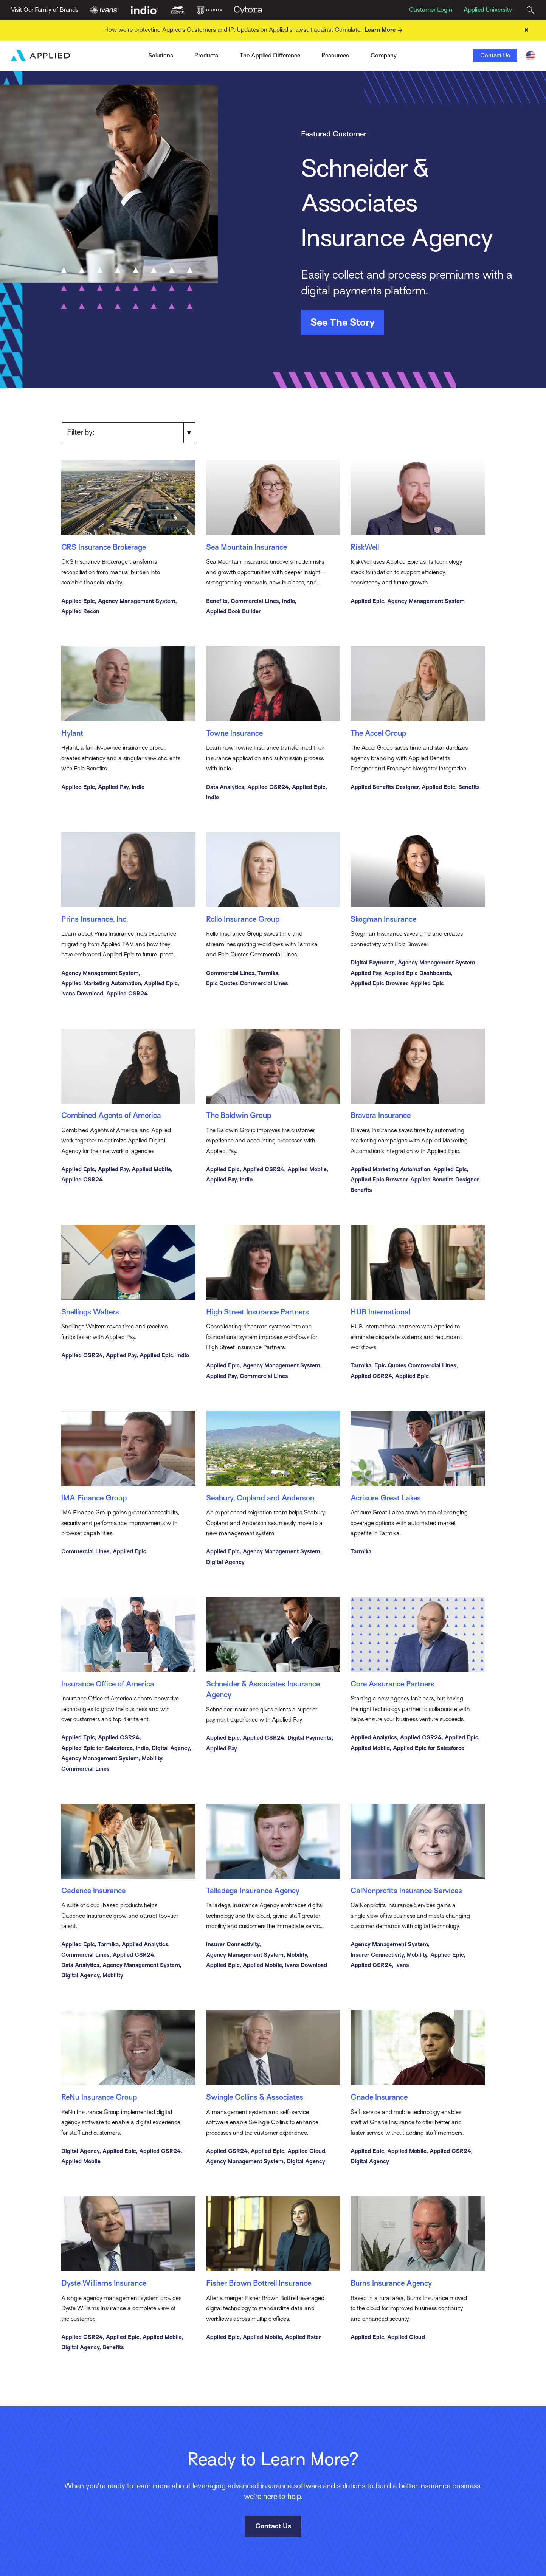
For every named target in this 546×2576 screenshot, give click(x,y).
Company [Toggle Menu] (384, 55)
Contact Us (495, 55)
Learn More (384, 30)
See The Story (342, 322)
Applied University (488, 9)
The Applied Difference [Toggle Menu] (270, 55)
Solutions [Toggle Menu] (160, 55)
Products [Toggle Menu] (206, 55)
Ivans (126, 53)
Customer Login (430, 9)
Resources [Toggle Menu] (335, 55)
